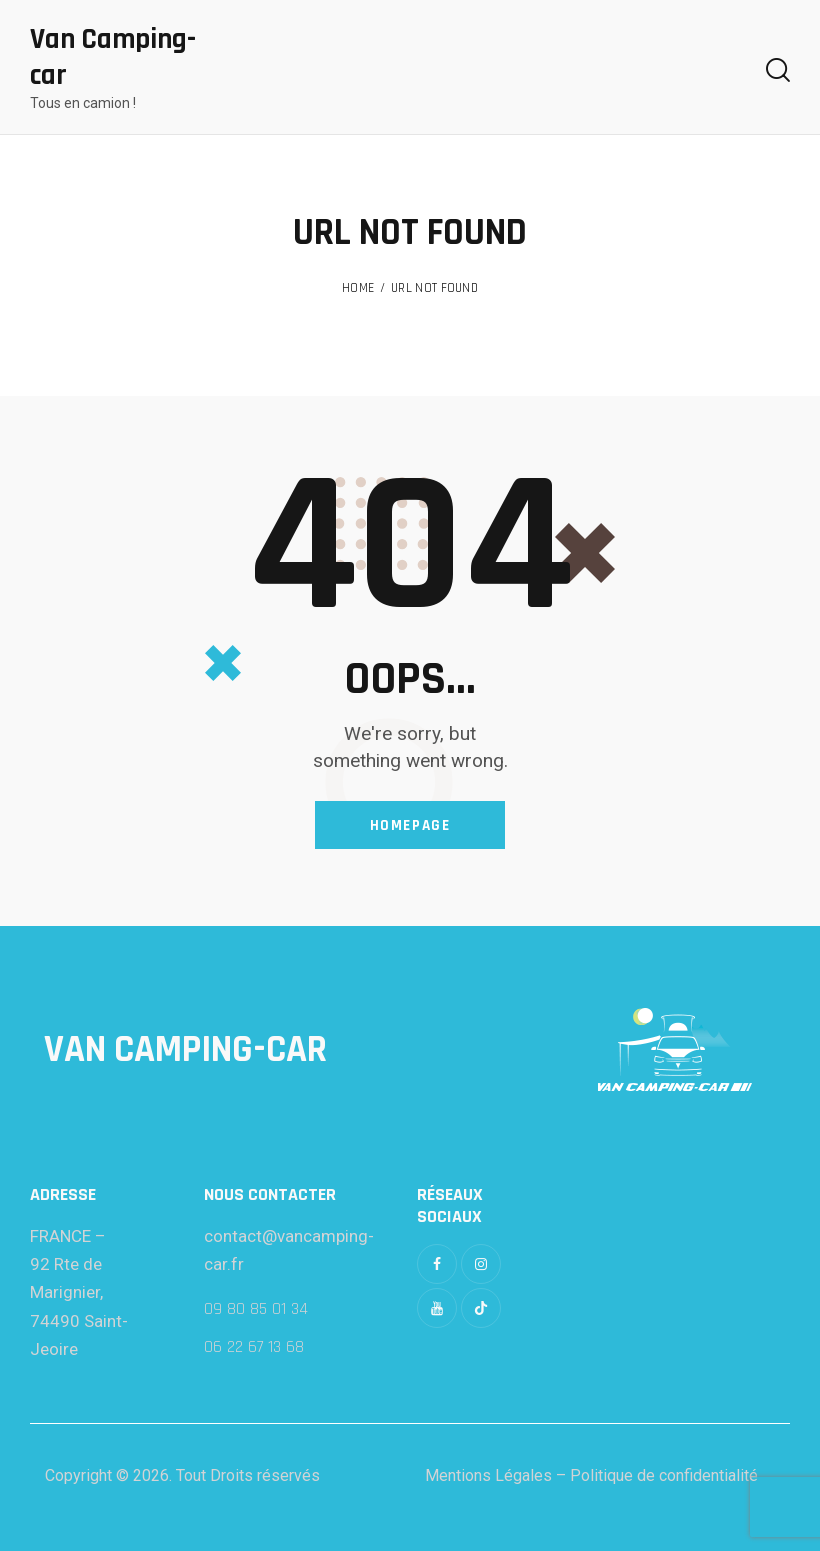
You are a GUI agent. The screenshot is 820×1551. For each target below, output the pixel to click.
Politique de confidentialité (664, 1475)
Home (358, 288)
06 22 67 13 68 (254, 1347)
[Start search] (778, 70)
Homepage (410, 825)
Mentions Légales (488, 1475)
